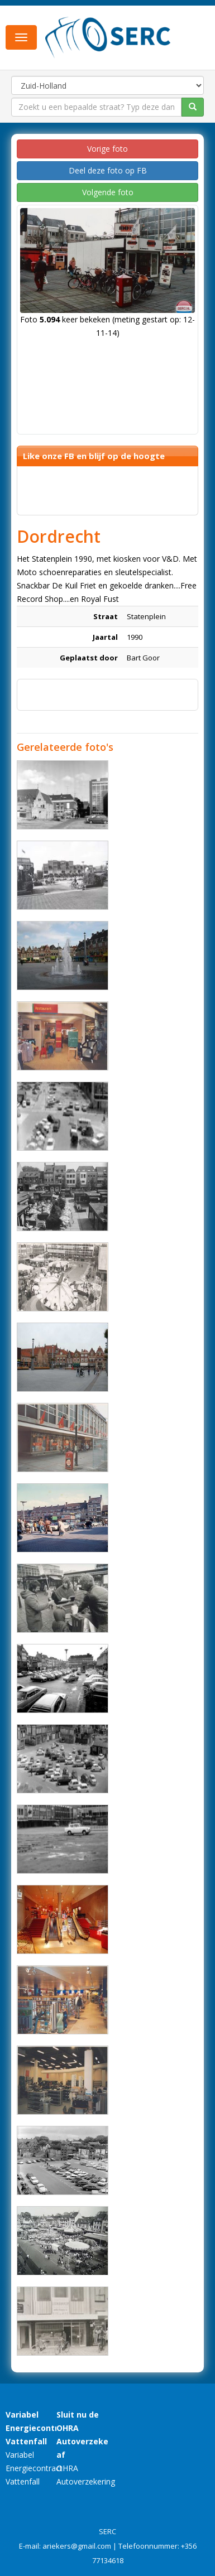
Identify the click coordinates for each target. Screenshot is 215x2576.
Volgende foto (107, 192)
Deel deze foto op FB (108, 170)
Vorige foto (107, 148)
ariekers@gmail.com (76, 2546)
